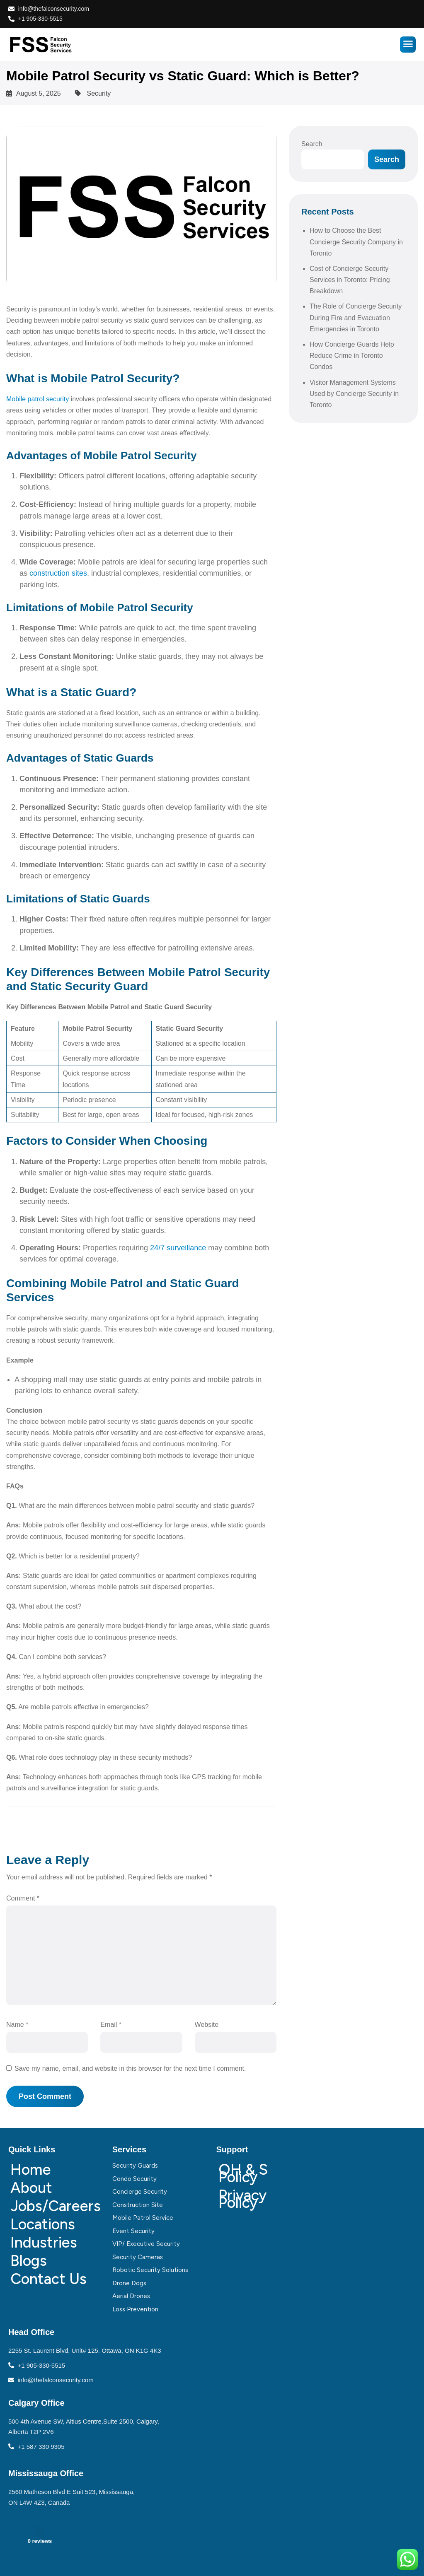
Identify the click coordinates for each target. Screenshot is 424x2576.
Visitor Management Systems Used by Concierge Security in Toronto (354, 393)
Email (110, 2024)
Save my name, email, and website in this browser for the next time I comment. (130, 2068)
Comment (22, 1898)
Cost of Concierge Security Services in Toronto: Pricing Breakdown (350, 279)
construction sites (58, 573)
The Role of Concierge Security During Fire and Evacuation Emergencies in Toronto (356, 317)
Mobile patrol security (37, 399)
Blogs (28, 2261)
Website (207, 2024)
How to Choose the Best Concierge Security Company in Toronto (356, 241)
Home (30, 2169)
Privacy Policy (242, 2199)
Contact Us (48, 2279)
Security (99, 93)
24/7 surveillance (178, 1248)
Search (311, 143)
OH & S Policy (243, 2173)
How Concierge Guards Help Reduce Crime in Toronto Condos (352, 355)
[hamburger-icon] (408, 44)
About (31, 2188)
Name (17, 2024)
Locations (42, 2224)
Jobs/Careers (54, 2206)
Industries (43, 2242)
